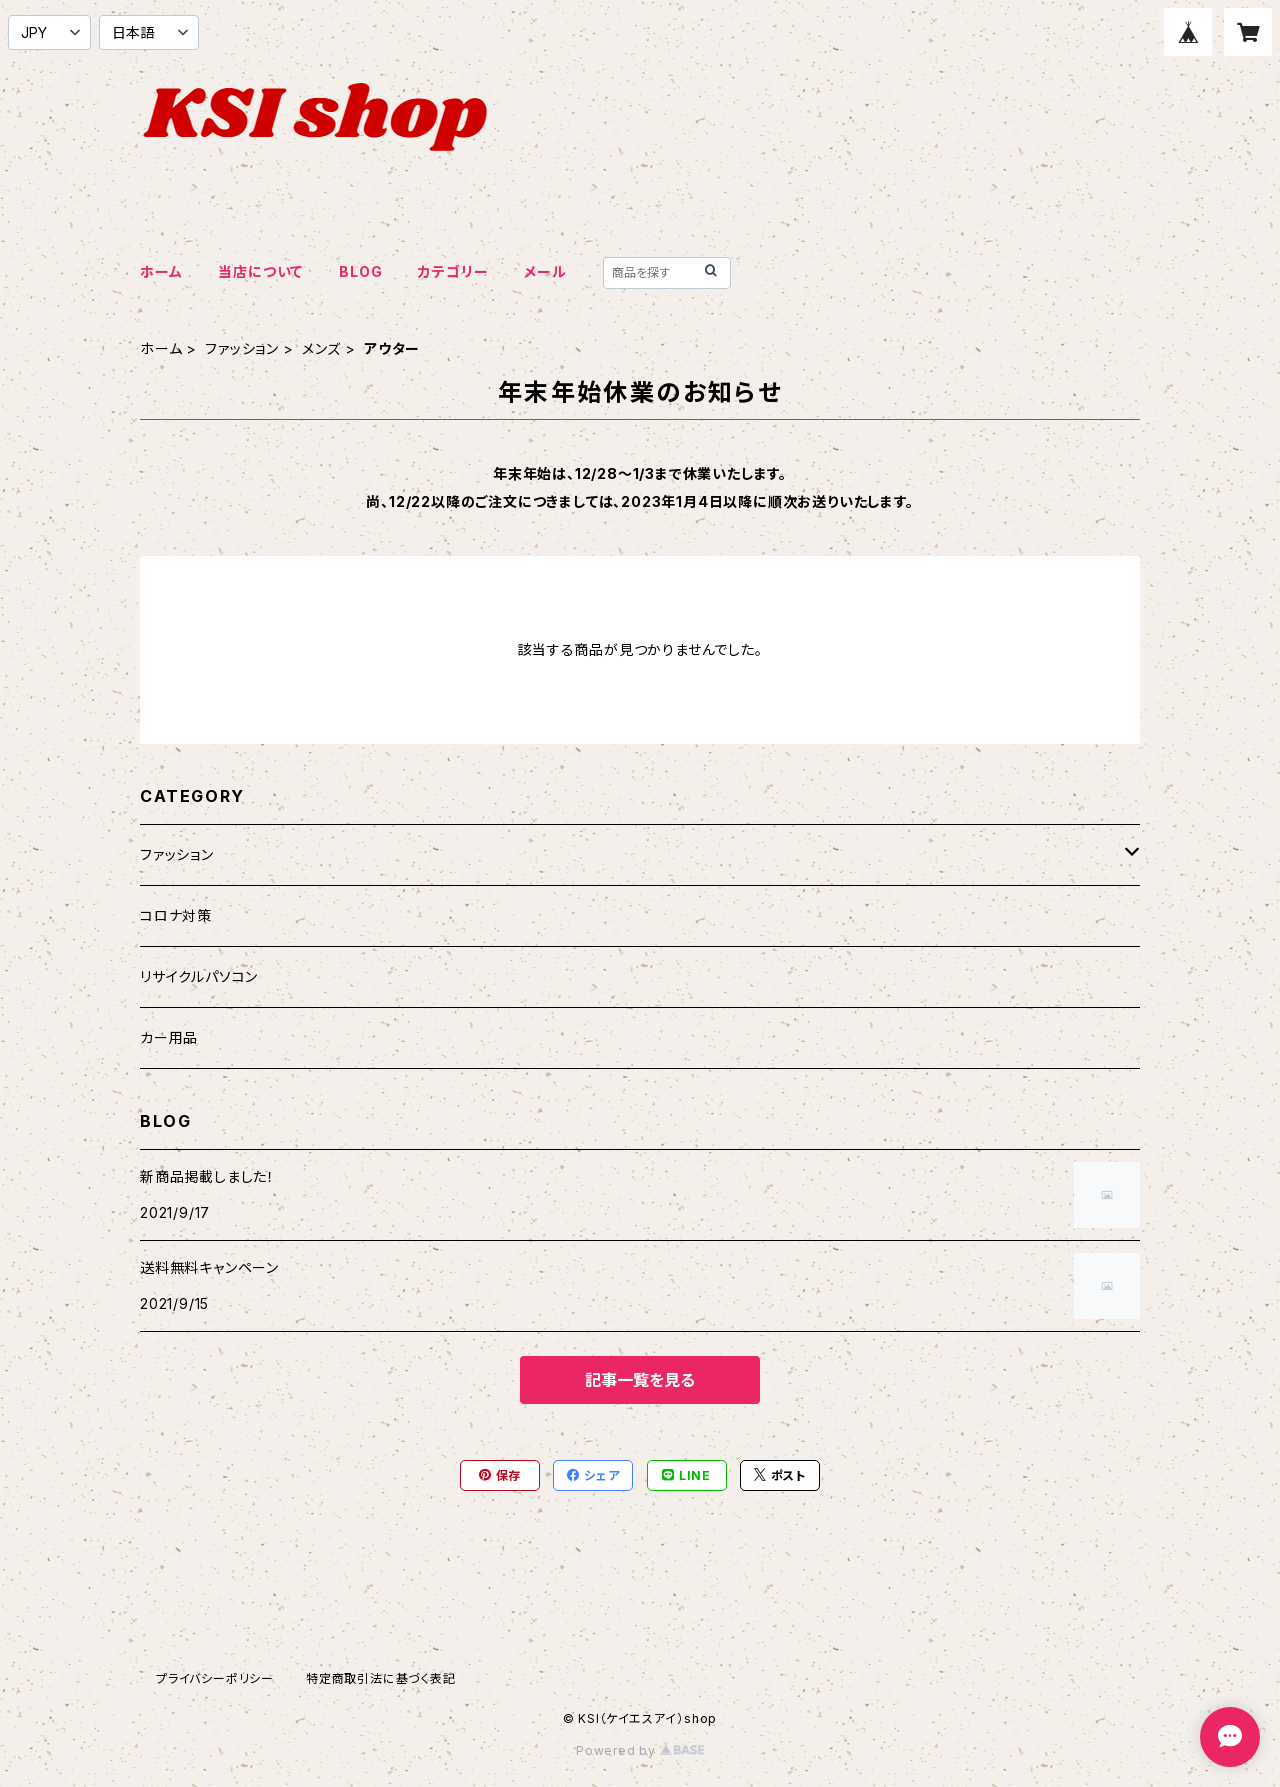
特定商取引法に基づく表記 (381, 1678)
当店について (260, 271)
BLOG (360, 271)
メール (545, 271)
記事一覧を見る (640, 1380)
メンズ (321, 348)
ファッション (242, 348)
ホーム (161, 271)
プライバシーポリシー (215, 1678)
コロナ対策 (176, 915)
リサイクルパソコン (199, 976)
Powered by (640, 1750)
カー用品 (169, 1037)
